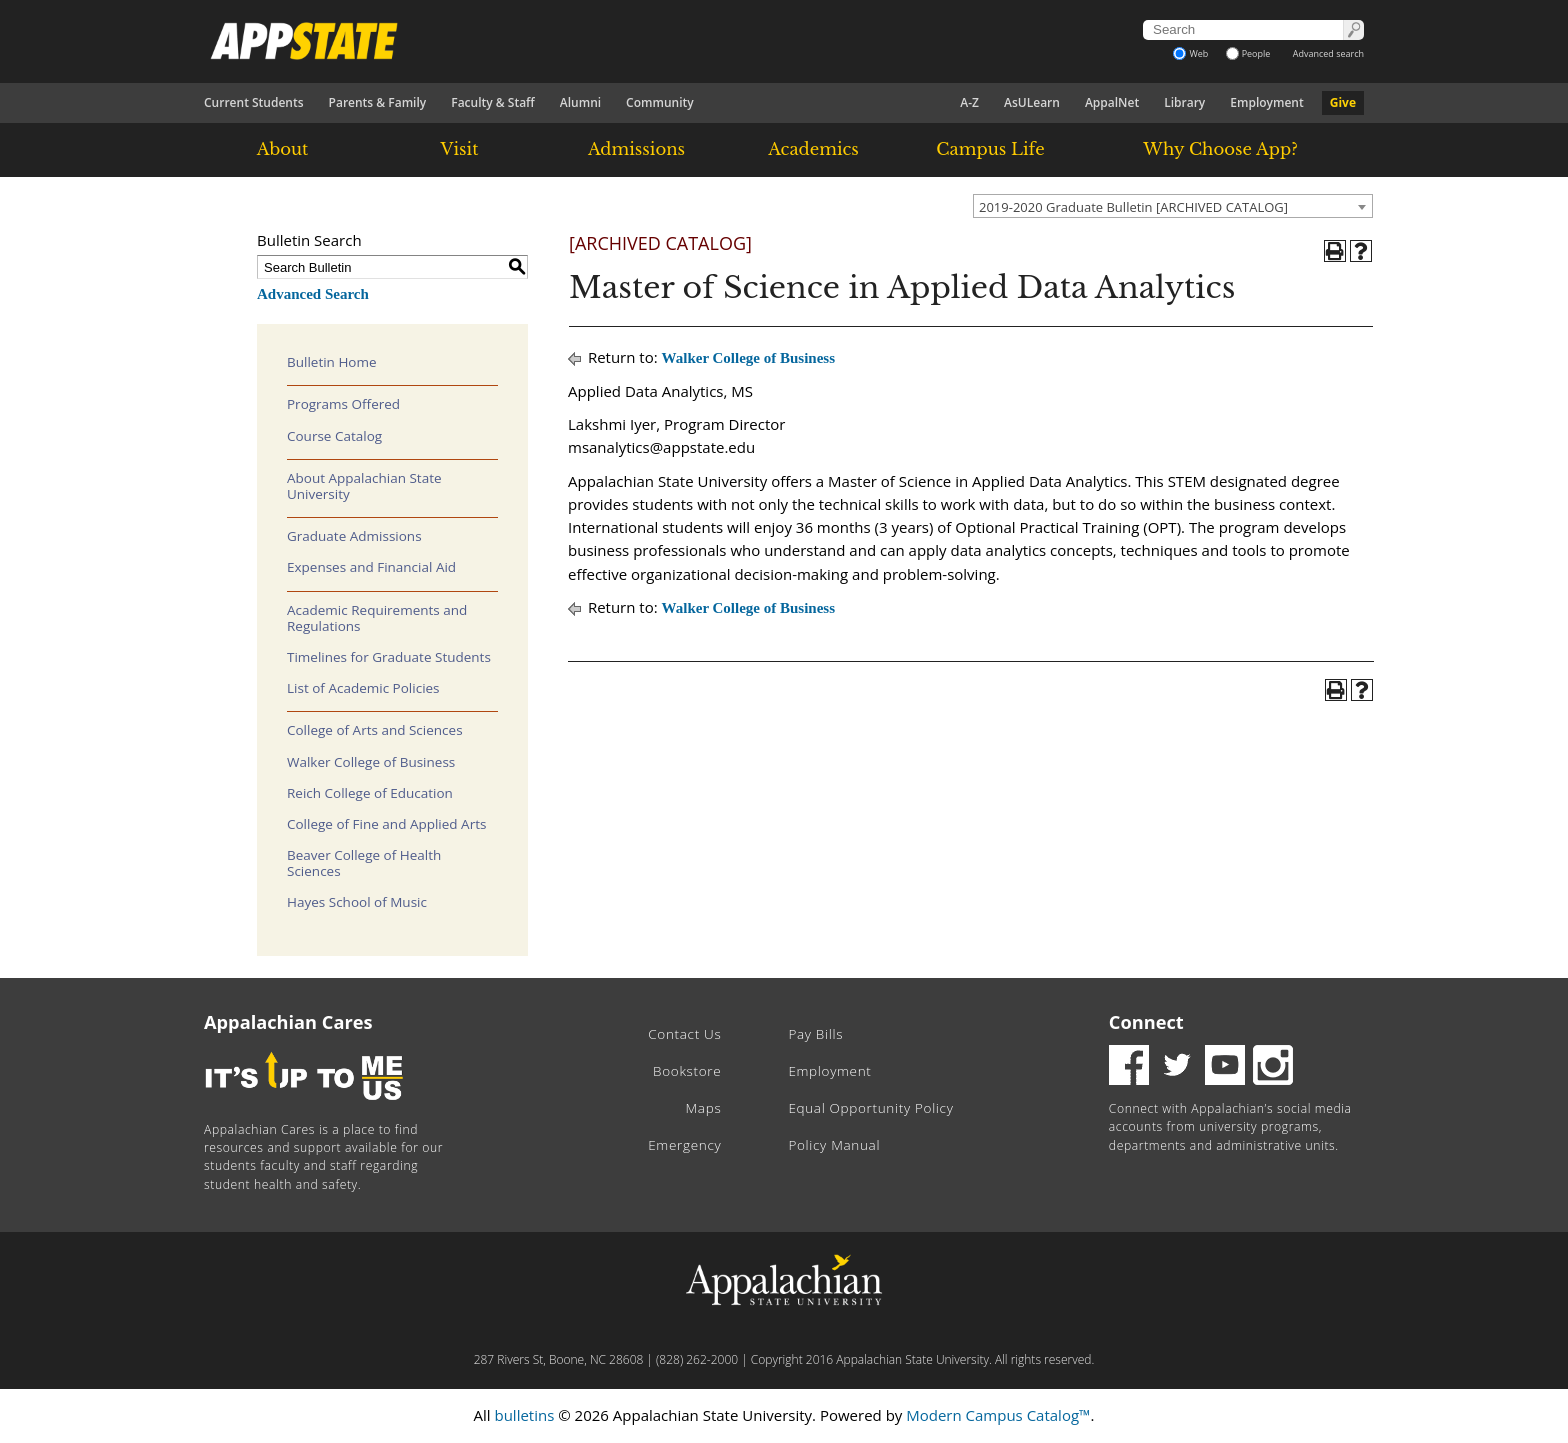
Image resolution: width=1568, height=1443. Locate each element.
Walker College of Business (371, 762)
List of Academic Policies (363, 688)
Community (660, 102)
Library (1184, 102)
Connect (1146, 1022)
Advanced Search (313, 294)
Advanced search (1328, 53)
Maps (704, 1108)
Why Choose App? (1220, 149)
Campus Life (990, 149)
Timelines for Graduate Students (389, 657)
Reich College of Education (370, 793)
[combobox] (1173, 206)
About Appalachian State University (364, 486)
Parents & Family (378, 102)
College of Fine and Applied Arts (386, 824)
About (283, 149)
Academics (813, 149)
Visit (460, 149)
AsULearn (1032, 102)
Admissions (636, 149)
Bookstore (687, 1071)
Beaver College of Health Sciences (364, 863)
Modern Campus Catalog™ (998, 1415)
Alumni (580, 102)
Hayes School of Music (357, 902)
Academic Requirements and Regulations (377, 618)
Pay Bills (815, 1034)
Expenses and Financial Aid (371, 567)
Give (1343, 102)
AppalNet (1112, 102)
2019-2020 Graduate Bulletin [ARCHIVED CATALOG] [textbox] (1133, 207)
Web (1190, 53)
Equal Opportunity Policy (870, 1108)
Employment (1266, 102)
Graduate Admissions (354, 536)
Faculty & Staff (493, 102)
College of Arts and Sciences (375, 730)
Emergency (684, 1145)
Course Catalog (334, 436)
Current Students (254, 102)
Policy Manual (834, 1145)
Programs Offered (343, 404)
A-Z (969, 102)
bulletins (524, 1415)
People (1248, 53)
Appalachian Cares (288, 1022)
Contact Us (684, 1034)
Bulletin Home (332, 362)
